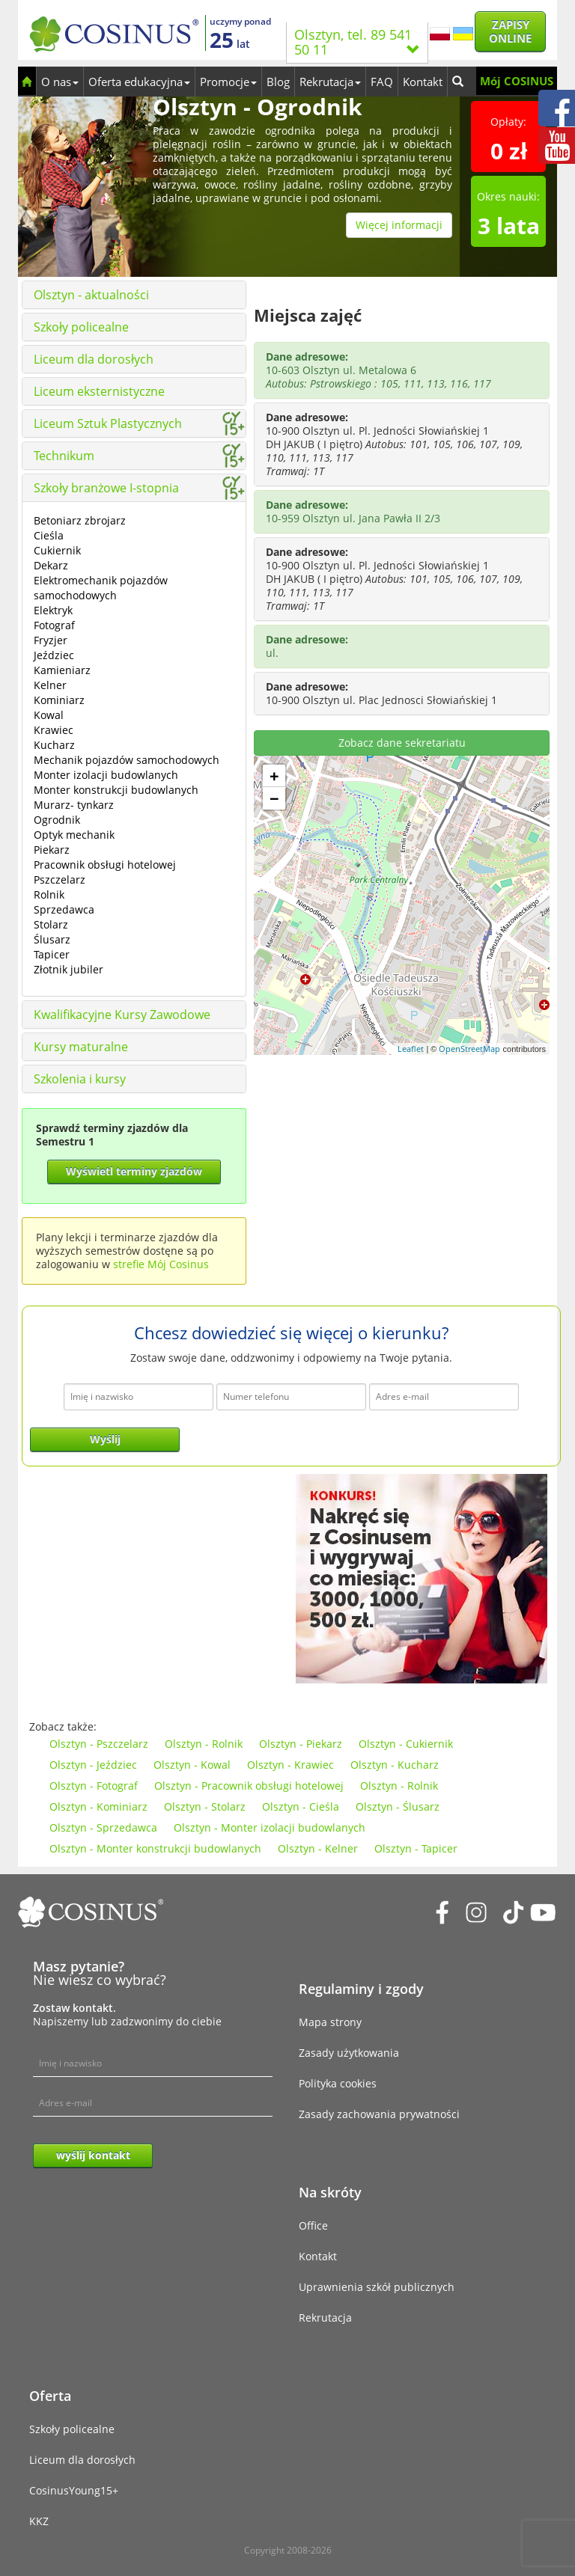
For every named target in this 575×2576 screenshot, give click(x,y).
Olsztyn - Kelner (318, 1848)
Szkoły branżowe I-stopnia (106, 488)
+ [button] (274, 776)
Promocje (228, 81)
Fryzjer (50, 640)
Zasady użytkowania (349, 2053)
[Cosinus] (113, 30)
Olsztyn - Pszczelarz (98, 1744)
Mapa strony (330, 2022)
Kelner (50, 685)
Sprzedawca (64, 909)
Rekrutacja (330, 81)
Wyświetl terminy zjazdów (134, 1171)
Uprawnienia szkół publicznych (376, 2287)
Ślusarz (52, 939)
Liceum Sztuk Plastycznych (108, 423)
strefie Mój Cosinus (161, 1264)
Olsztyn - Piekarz (300, 1744)
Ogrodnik (57, 820)
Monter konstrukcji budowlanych (116, 790)
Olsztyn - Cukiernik (406, 1744)
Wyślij (105, 1439)
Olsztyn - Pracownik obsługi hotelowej (249, 1785)
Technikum (64, 455)
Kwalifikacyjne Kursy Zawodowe (122, 1014)
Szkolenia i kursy (80, 1079)
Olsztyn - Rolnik (204, 1744)
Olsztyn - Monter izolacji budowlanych (269, 1827)
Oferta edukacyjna (139, 81)
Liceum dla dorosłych (93, 359)
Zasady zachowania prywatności (379, 2114)
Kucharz (54, 745)
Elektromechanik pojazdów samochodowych (101, 587)
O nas (60, 81)
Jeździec (54, 655)
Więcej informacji (399, 225)
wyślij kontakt (93, 2155)
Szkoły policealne (81, 327)
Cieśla (49, 535)
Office (313, 2225)
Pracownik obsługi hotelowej (105, 864)
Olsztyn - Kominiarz (98, 1806)
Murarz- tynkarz (74, 805)
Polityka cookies (338, 2083)
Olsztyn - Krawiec (290, 1764)
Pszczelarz (59, 879)
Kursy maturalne (81, 1046)
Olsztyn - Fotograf (93, 1785)
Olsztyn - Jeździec (93, 1764)
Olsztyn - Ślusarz (397, 1806)
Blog (278, 81)
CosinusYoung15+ (73, 2490)
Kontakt (422, 81)
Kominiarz (59, 700)
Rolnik (49, 894)
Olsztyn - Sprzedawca (103, 1827)
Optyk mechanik (74, 834)
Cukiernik (57, 550)
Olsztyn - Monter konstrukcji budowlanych (155, 1848)
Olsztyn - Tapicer (415, 1848)
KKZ (39, 2521)
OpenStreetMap (469, 1048)
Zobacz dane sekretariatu (402, 742)
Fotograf (54, 625)
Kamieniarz (62, 670)
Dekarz (51, 565)
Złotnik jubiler (68, 969)
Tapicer (52, 954)
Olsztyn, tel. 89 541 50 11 (357, 41)
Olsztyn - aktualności (91, 295)
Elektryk (53, 610)
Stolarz (51, 924)
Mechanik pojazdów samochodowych (126, 760)
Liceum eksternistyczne (99, 391)
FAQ (382, 81)
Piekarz (52, 849)
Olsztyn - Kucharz (394, 1764)
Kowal (49, 715)
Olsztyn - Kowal (192, 1764)
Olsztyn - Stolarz (205, 1806)
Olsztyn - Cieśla (300, 1806)
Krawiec (53, 730)
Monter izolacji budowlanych (106, 775)
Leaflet (411, 1048)
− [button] (274, 798)
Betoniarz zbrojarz (80, 520)
